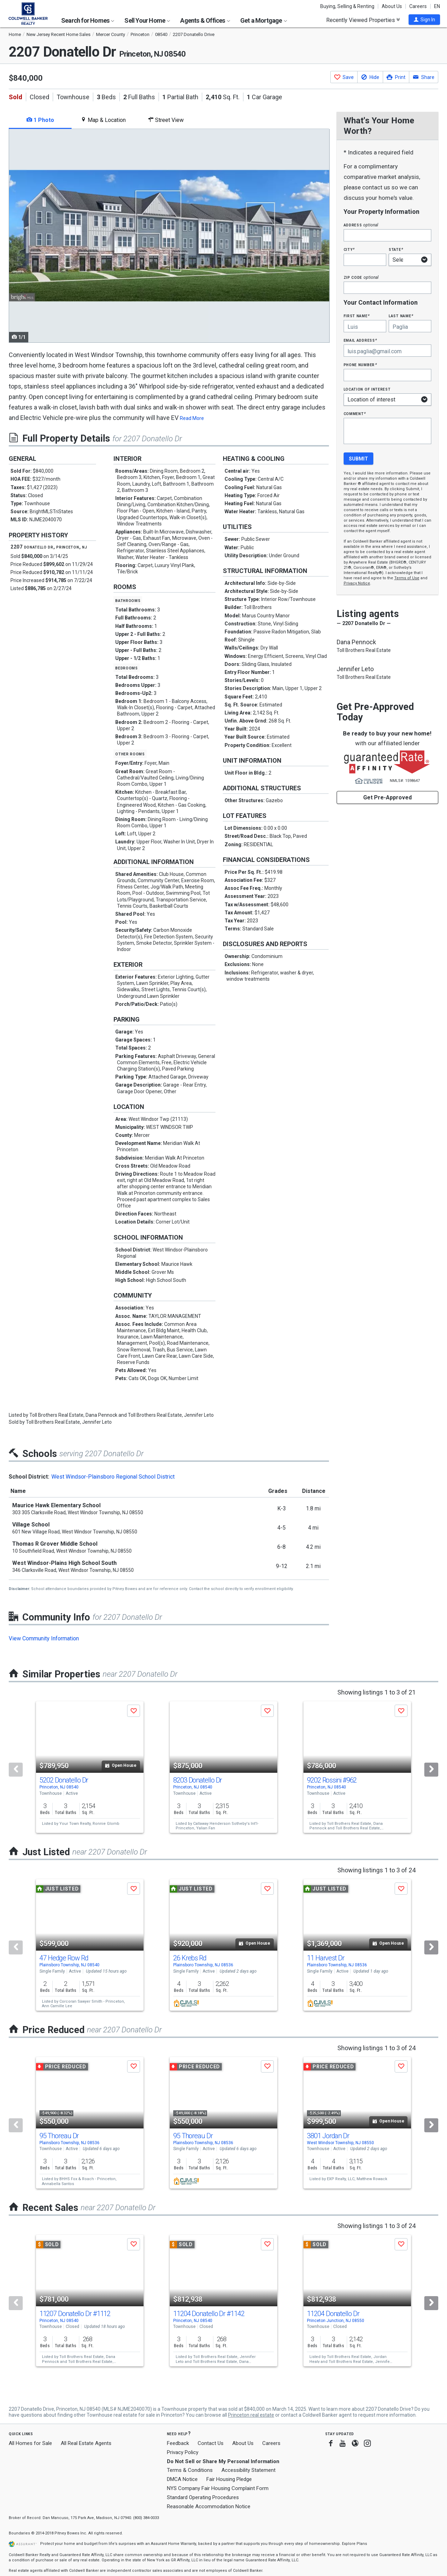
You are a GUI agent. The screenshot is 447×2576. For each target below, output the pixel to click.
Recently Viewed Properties (363, 20)
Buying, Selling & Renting (347, 6)
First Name (357, 315)
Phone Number (360, 364)
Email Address (361, 340)
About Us (392, 6)
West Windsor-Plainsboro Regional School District (113, 1476)
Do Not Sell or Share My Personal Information (223, 2461)
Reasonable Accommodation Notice (208, 2506)
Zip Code (361, 277)
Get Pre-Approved (387, 797)
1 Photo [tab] (40, 120)
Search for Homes (87, 20)
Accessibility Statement (248, 2470)
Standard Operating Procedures (203, 2497)
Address (361, 224)
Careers (418, 6)
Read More (192, 418)
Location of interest (367, 389)
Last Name (401, 315)
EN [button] (437, 6)
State (396, 249)
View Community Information (44, 1638)
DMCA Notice (182, 2479)
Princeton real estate (251, 2415)
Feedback (178, 2443)
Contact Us (211, 2443)
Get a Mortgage (263, 20)
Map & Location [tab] (103, 120)
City (349, 249)
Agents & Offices (205, 20)
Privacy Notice (357, 583)
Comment (355, 413)
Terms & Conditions (190, 2470)
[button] (424, 19)
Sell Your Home (147, 20)
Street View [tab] (166, 120)
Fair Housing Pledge (229, 2479)
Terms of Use (406, 578)
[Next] (431, 1770)
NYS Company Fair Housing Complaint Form (218, 2488)
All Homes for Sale (30, 2443)
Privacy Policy (182, 2452)
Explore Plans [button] (354, 2543)
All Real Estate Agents (86, 2443)
